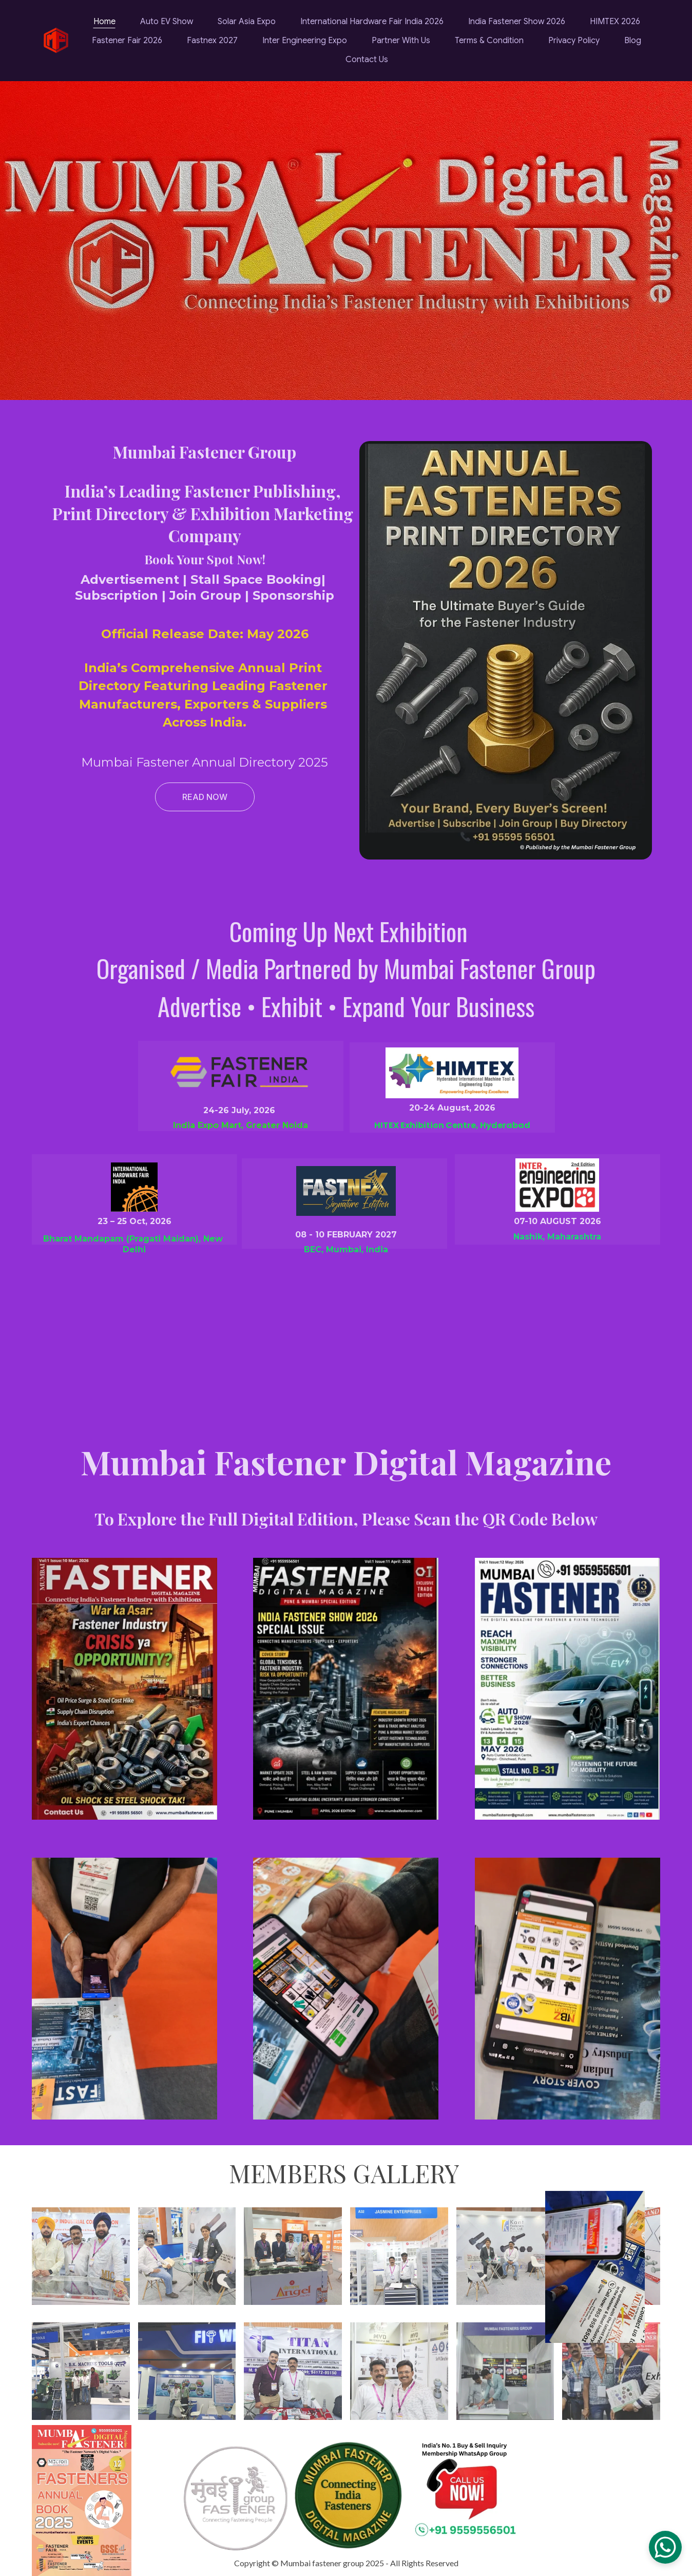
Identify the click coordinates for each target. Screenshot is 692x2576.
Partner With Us (401, 40)
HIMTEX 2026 (615, 21)
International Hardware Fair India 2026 (372, 21)
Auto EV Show (166, 21)
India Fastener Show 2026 (516, 21)
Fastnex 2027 (212, 40)
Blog (632, 40)
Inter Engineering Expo (304, 40)
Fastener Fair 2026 (127, 40)
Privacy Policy (574, 40)
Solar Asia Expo (247, 21)
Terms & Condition (489, 40)
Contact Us (366, 59)
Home (104, 21)
